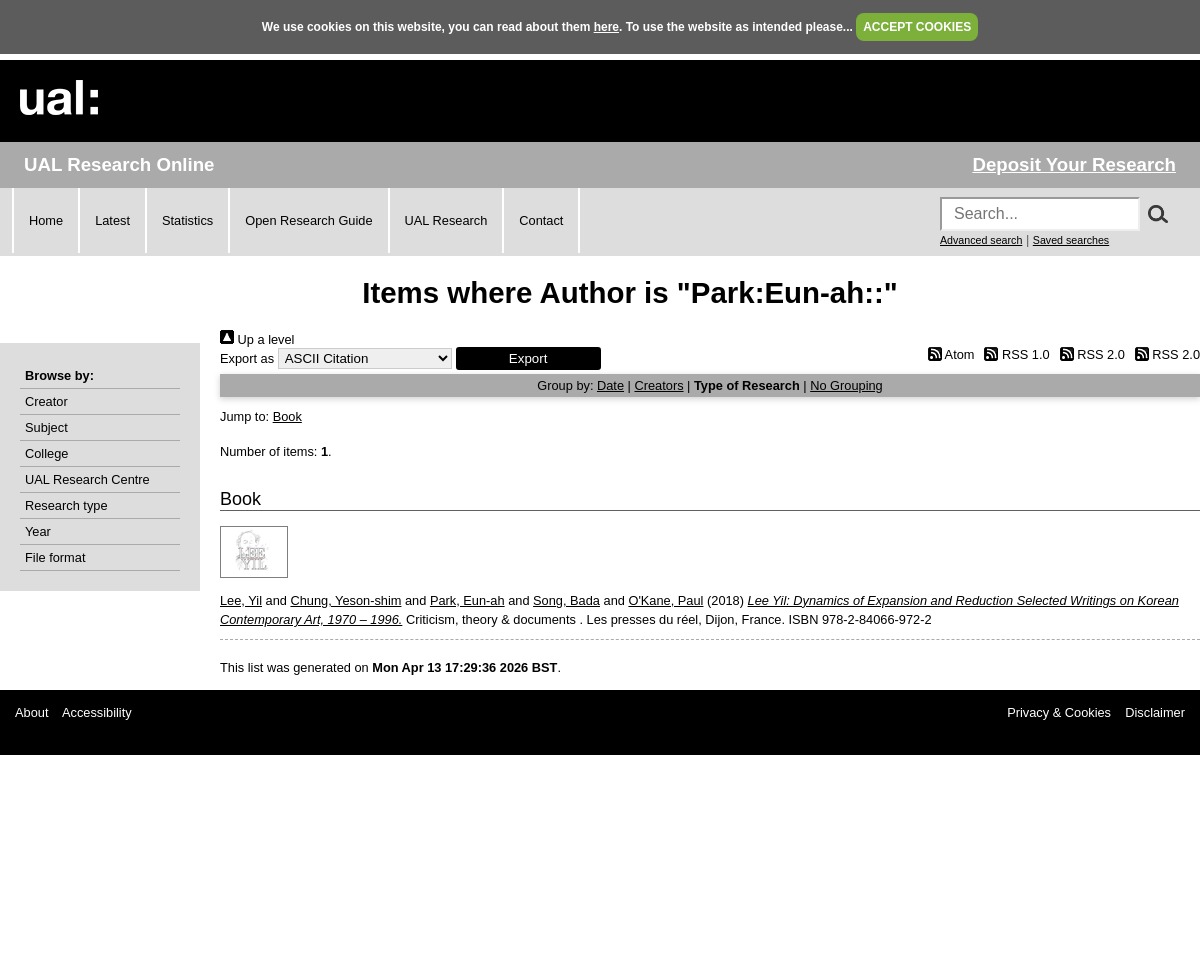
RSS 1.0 (1014, 354)
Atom (947, 354)
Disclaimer (1155, 712)
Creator (46, 401)
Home (46, 220)
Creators (658, 385)
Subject (46, 427)
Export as (247, 358)
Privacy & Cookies (1059, 712)
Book (287, 416)
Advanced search (981, 240)
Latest (112, 220)
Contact (541, 220)
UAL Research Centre (87, 479)
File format (55, 557)
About (31, 712)
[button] (528, 358)
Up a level (257, 339)
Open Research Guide (308, 220)
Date (610, 385)
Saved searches (1071, 240)
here (606, 27)
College (46, 453)
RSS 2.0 (1089, 354)
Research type (66, 505)
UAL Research (446, 220)
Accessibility (97, 712)
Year (38, 531)
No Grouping (846, 385)
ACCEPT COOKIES (917, 27)
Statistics (187, 220)
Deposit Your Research (1074, 164)
